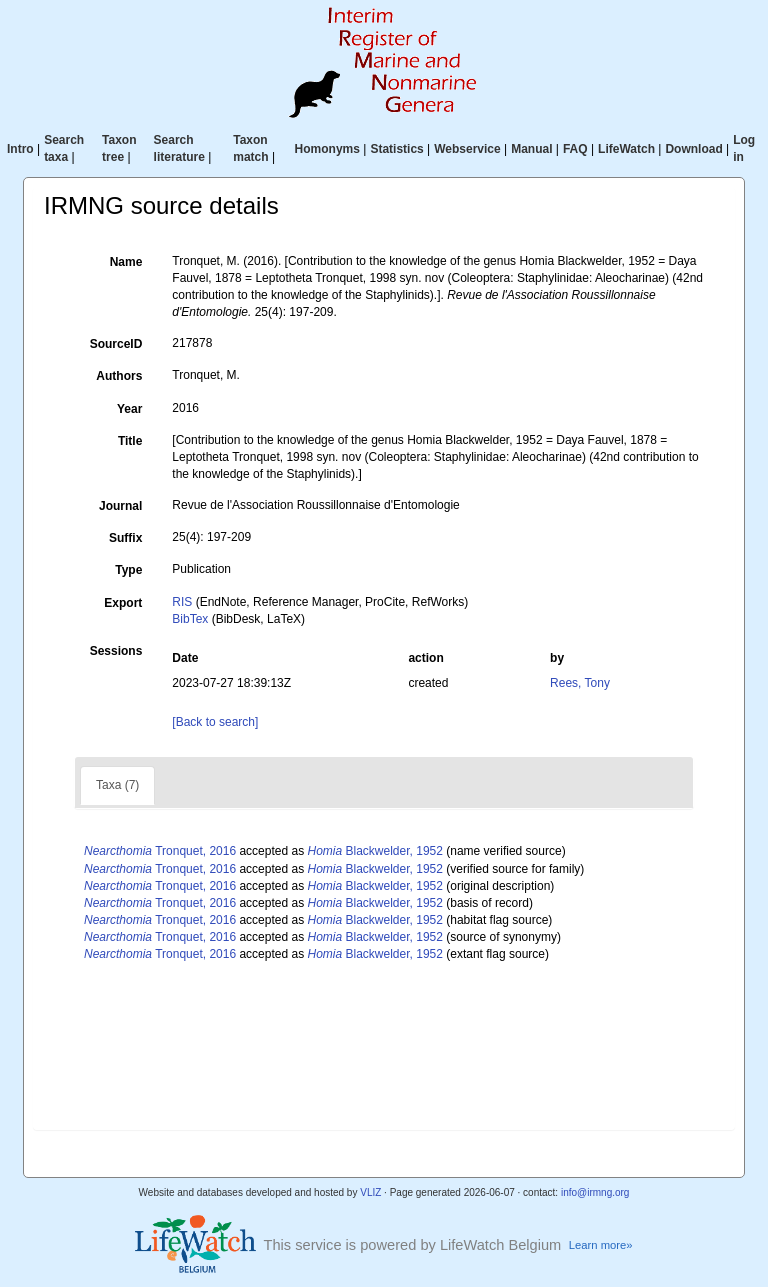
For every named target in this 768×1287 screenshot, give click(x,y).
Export (123, 603)
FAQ (575, 149)
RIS (182, 602)
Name (126, 262)
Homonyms (327, 149)
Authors (119, 376)
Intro (20, 149)
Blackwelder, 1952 (375, 851)
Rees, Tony (580, 683)
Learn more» (601, 1245)
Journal (120, 506)
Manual (531, 149)
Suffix (125, 538)
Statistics (396, 149)
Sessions (116, 651)
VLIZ (370, 1192)
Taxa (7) (117, 785)
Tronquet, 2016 (160, 851)
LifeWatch (626, 149)
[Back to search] (215, 722)
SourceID (116, 344)
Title (130, 441)
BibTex (190, 619)
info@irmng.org (595, 1192)
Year (129, 409)
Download (693, 149)
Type (128, 570)
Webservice (467, 149)
